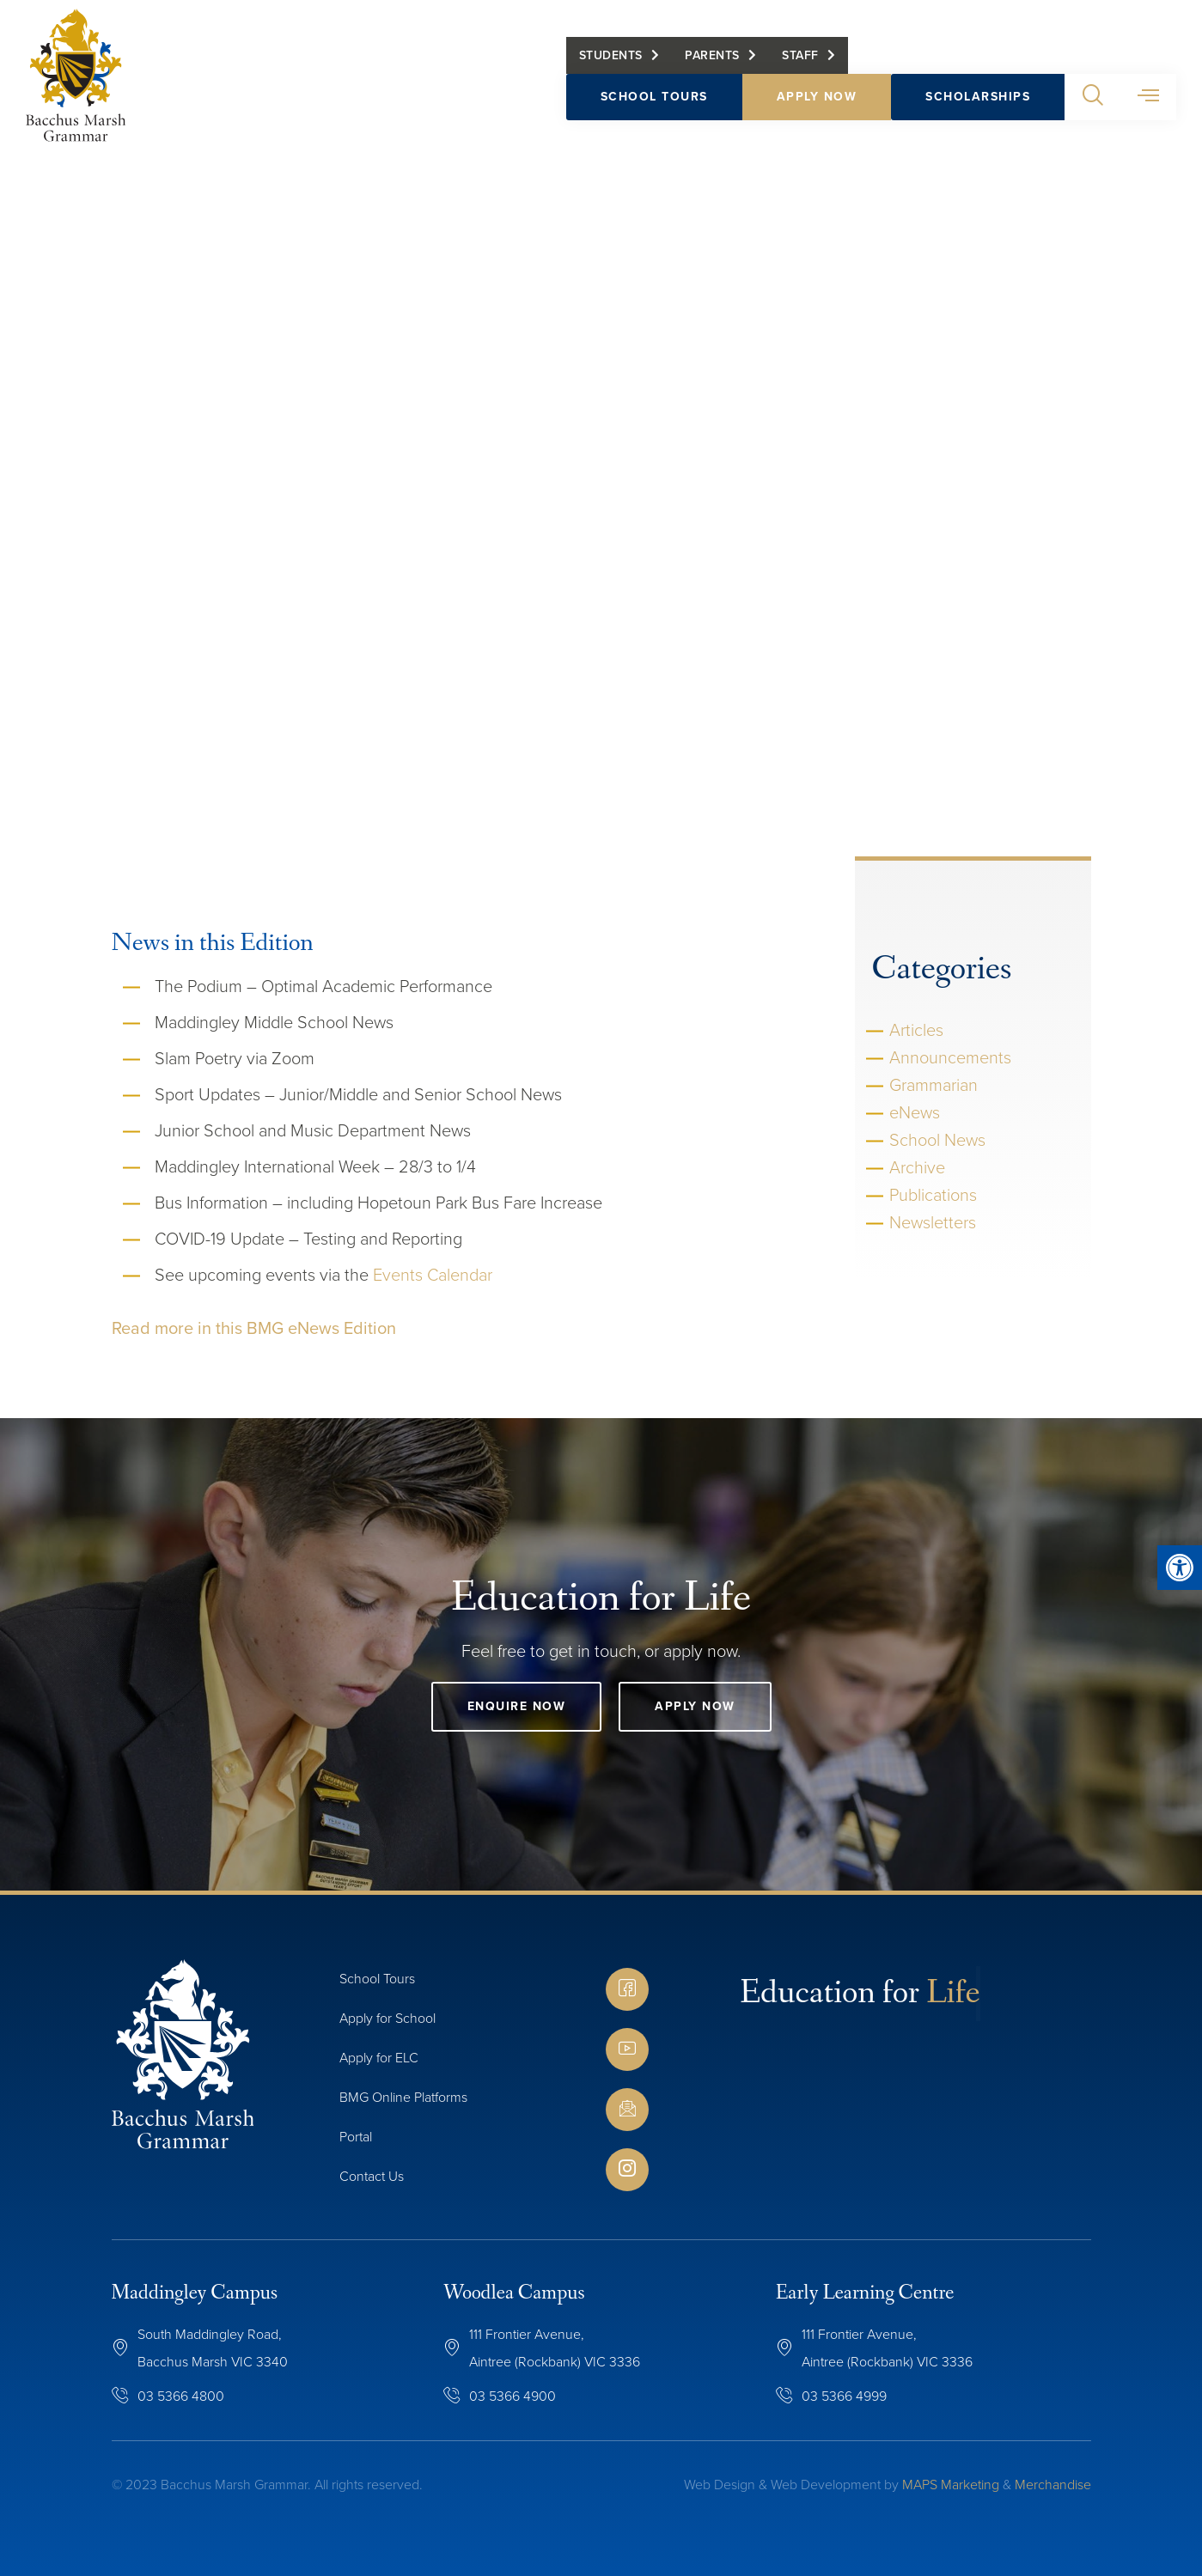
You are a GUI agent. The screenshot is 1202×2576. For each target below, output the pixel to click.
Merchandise (1053, 2484)
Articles (916, 1030)
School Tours (654, 99)
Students (611, 58)
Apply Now (817, 99)
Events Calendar (432, 1275)
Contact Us (371, 2176)
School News (937, 1140)
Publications (933, 1195)
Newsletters (932, 1222)
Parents (712, 58)
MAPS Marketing (950, 2484)
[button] (1092, 99)
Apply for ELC (378, 2057)
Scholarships (977, 99)
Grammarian (933, 1085)
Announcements (950, 1057)
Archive (917, 1167)
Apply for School (387, 2018)
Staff (800, 58)
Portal (355, 2137)
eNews (914, 1112)
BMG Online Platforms (403, 2097)
